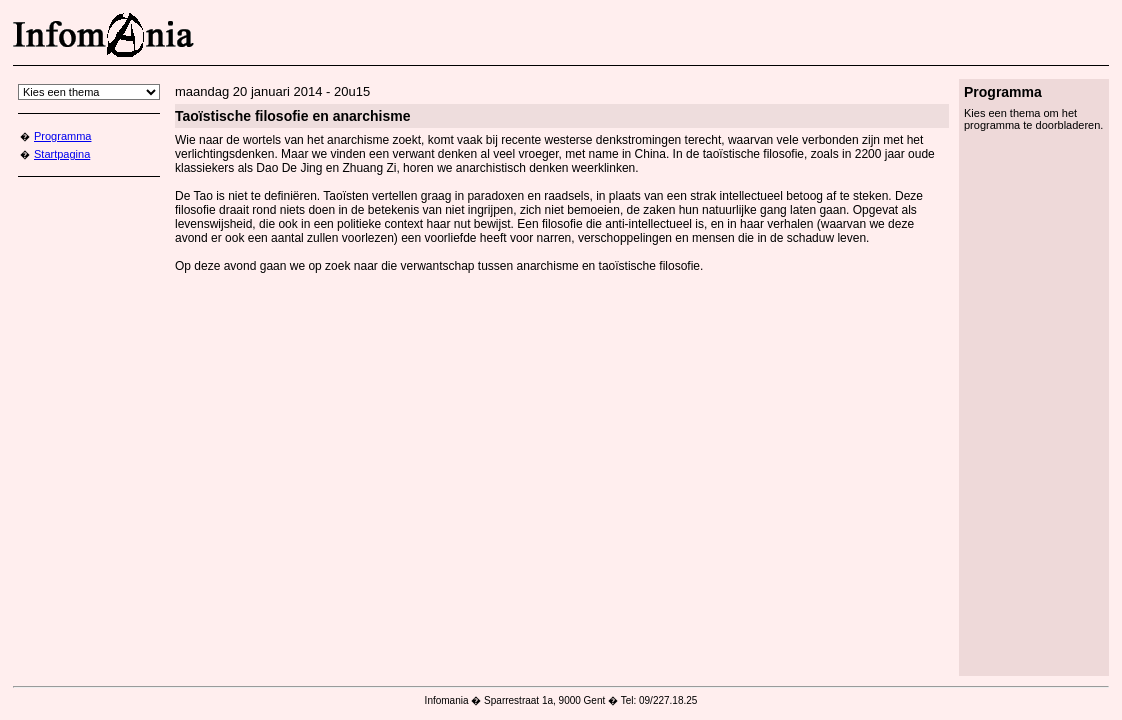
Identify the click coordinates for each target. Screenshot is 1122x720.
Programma (62, 136)
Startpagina (62, 154)
